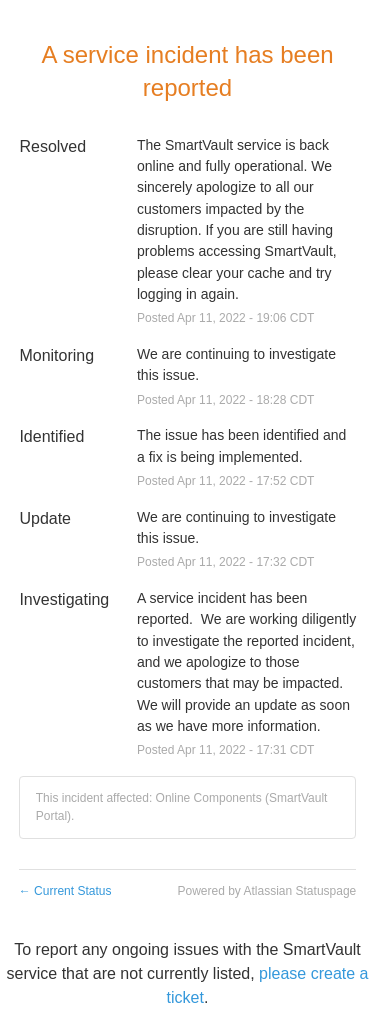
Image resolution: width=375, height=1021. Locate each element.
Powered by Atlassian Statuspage (266, 891)
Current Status (65, 891)
